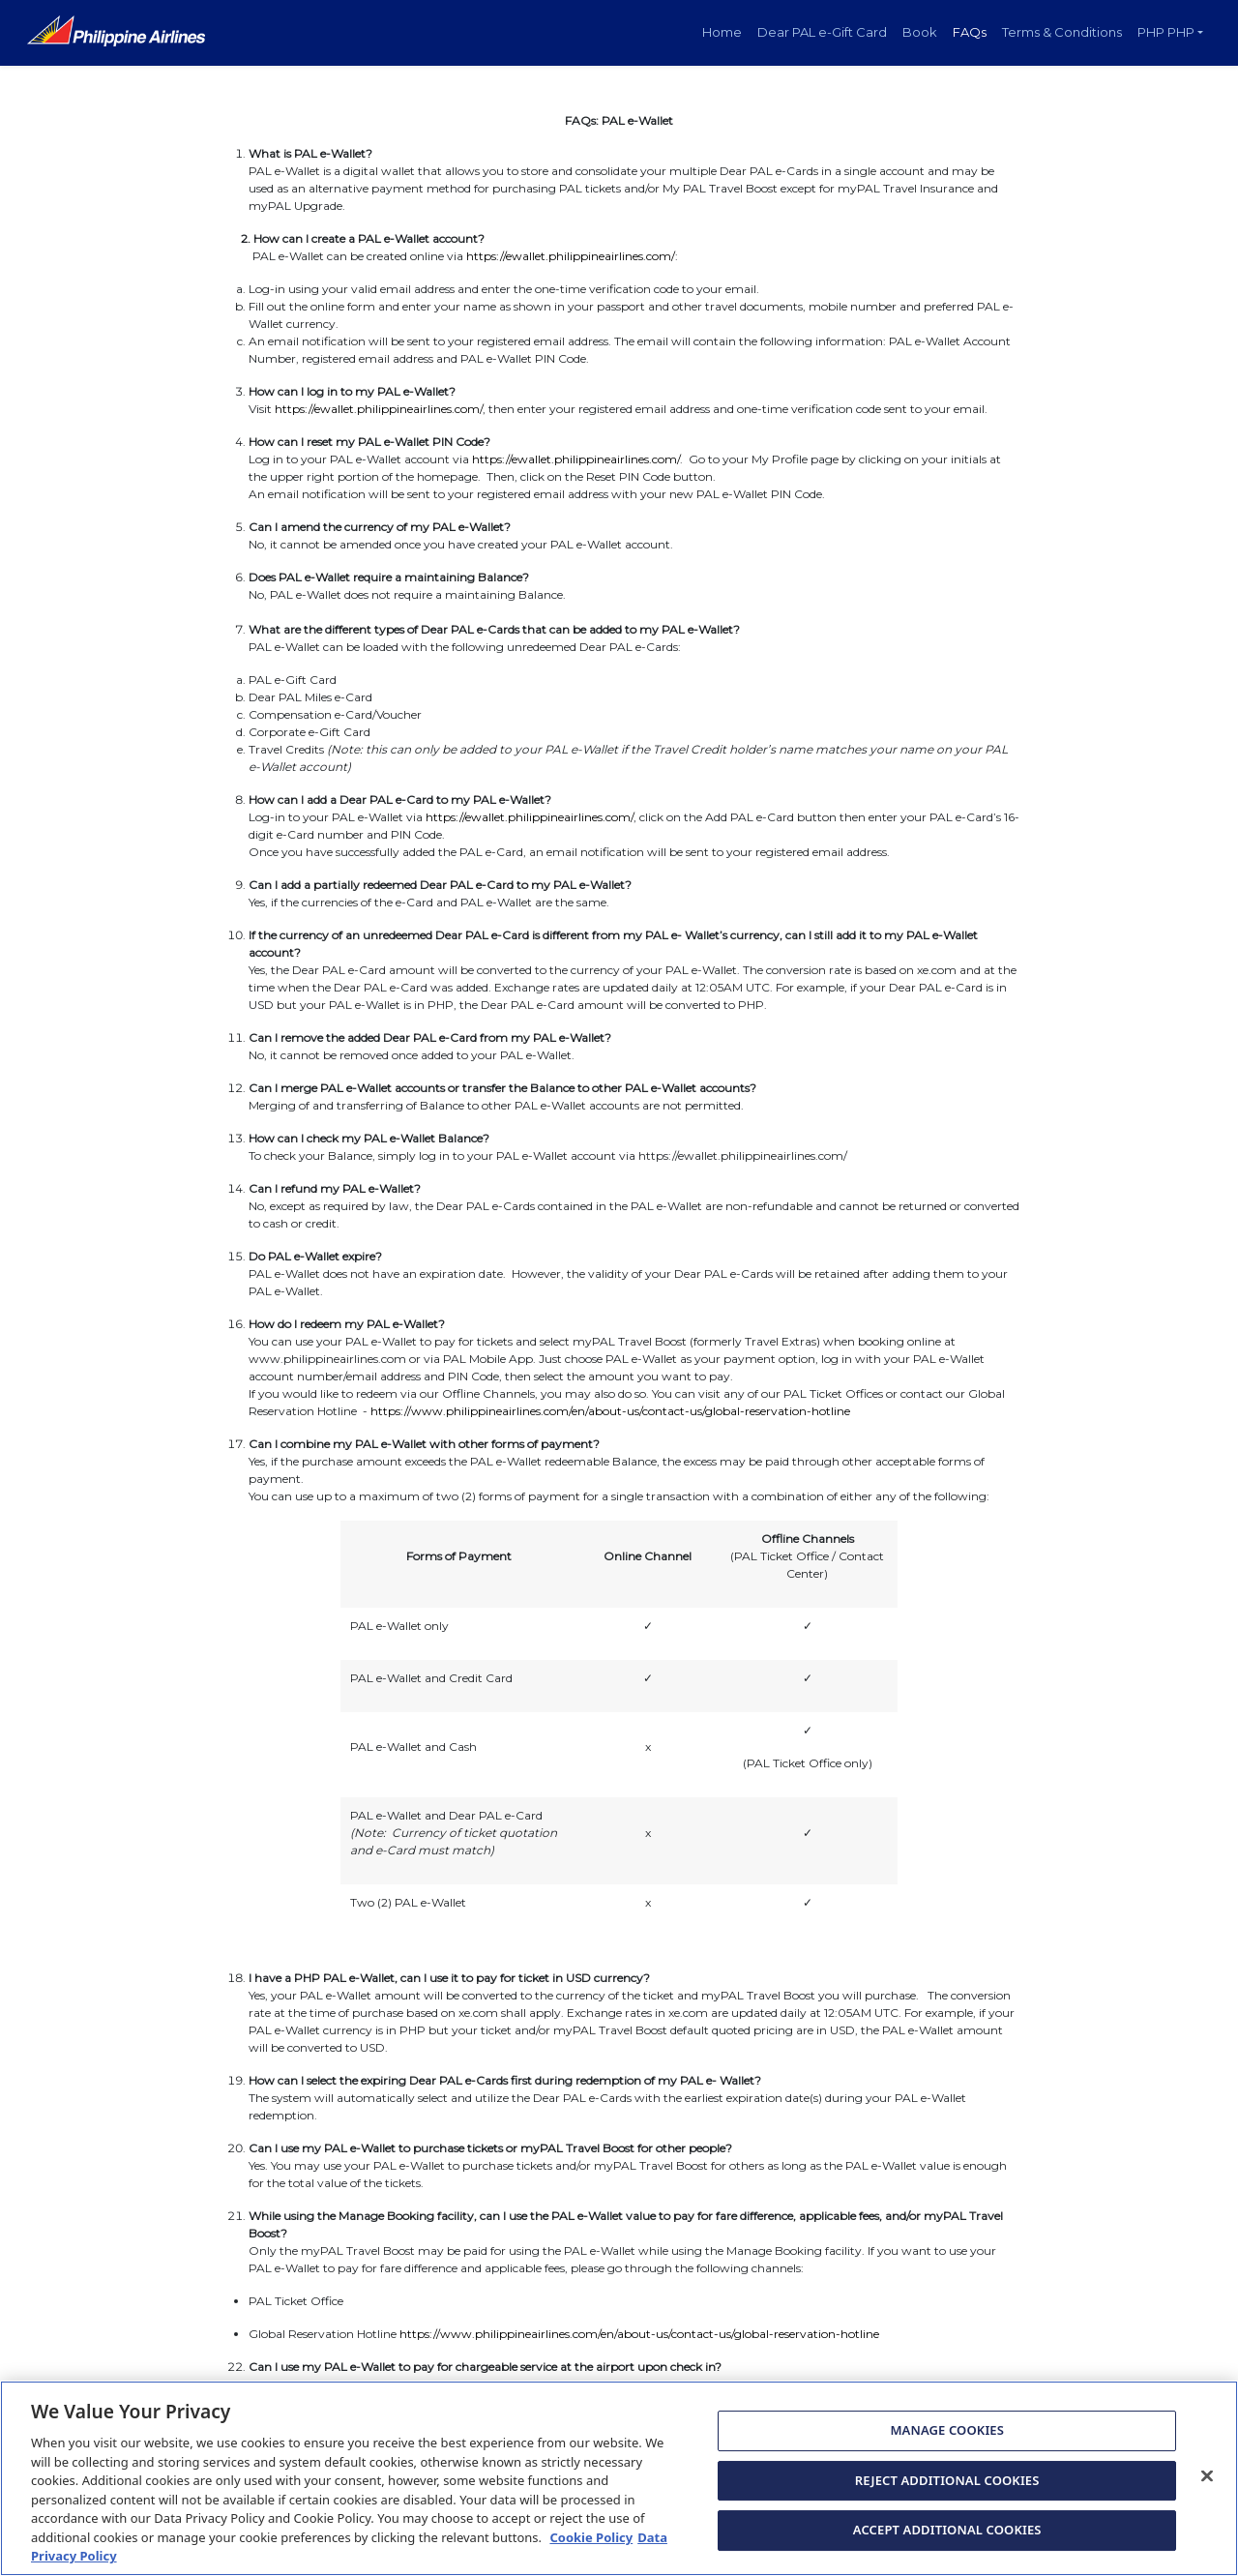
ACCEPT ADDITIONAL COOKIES (947, 2541)
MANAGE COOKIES (947, 2441)
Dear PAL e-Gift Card (822, 32)
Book (919, 32)
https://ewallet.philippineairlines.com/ (570, 256)
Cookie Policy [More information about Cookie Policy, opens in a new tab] (591, 2549)
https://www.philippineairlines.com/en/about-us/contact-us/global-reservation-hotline (610, 1411)
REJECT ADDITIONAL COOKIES (947, 2491)
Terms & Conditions (1062, 32)
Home (722, 32)
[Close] (1207, 2487)
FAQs (970, 32)
